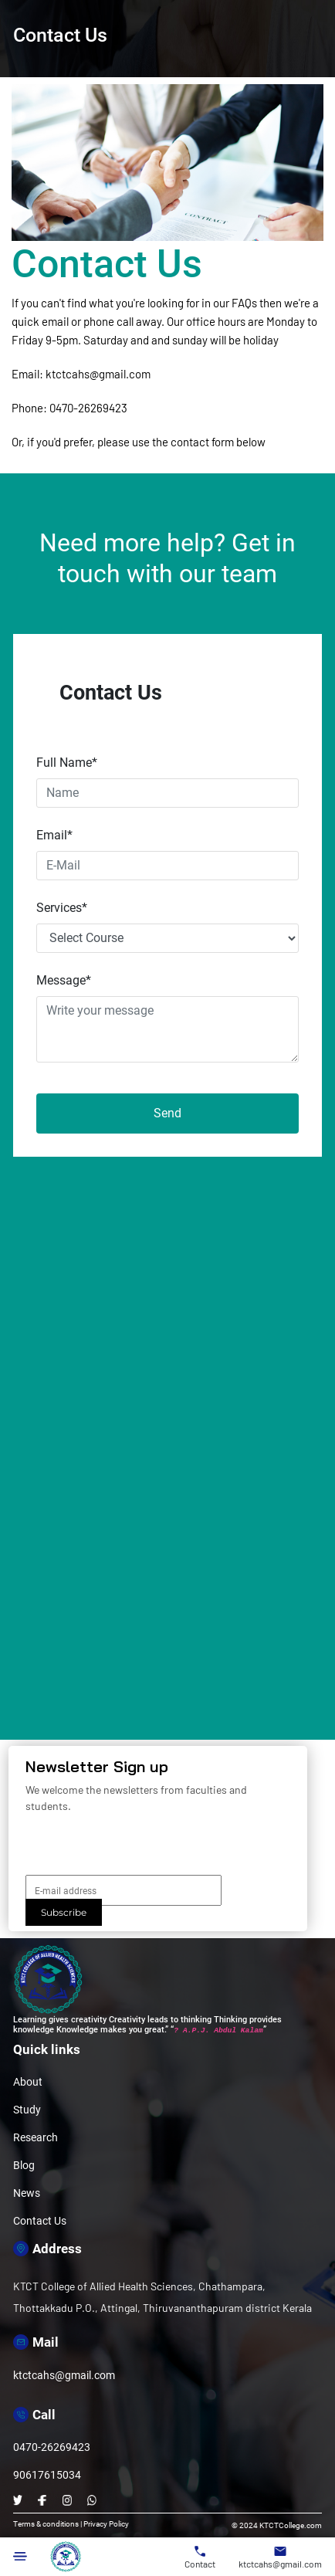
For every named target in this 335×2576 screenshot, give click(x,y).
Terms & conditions (46, 2524)
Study (27, 2109)
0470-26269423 (88, 408)
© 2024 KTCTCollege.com (277, 2525)
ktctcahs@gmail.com (98, 374)
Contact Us (39, 2221)
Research (35, 2137)
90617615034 (47, 2475)
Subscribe (63, 1912)
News (26, 2193)
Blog (24, 2165)
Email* (54, 835)
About (27, 2082)
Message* (63, 980)
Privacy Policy (106, 2524)
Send (167, 1113)
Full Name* (66, 762)
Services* (61, 907)
